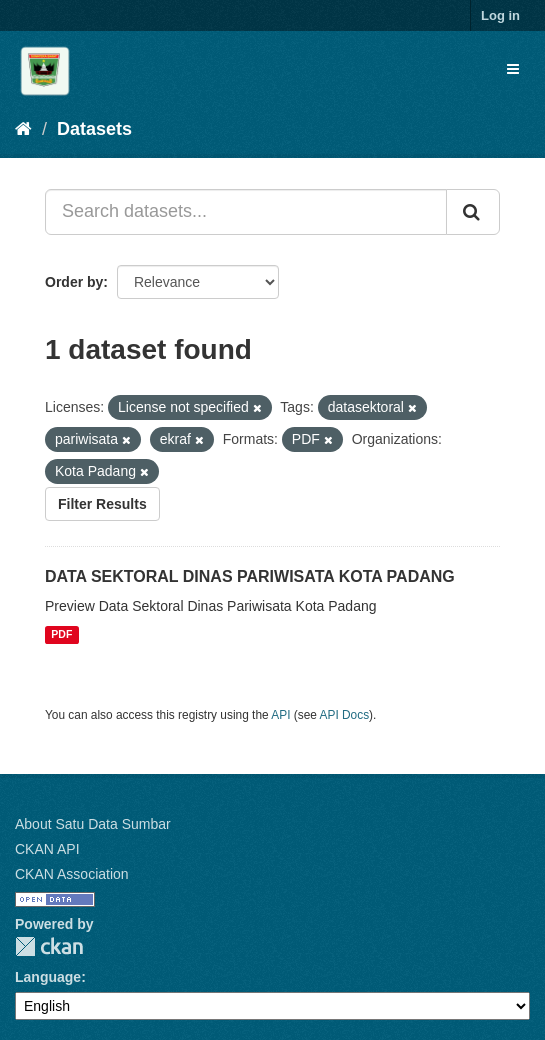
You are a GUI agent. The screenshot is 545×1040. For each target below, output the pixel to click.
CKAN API (47, 849)
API (280, 715)
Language (48, 977)
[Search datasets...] (246, 212)
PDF (61, 635)
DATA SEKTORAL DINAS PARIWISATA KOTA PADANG (250, 576)
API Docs (345, 715)
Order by (74, 282)
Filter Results (102, 504)
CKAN (49, 946)
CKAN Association (72, 874)
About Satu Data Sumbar (93, 824)
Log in (500, 15)
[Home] (23, 129)
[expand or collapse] (513, 69)
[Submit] (473, 212)
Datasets (94, 129)
